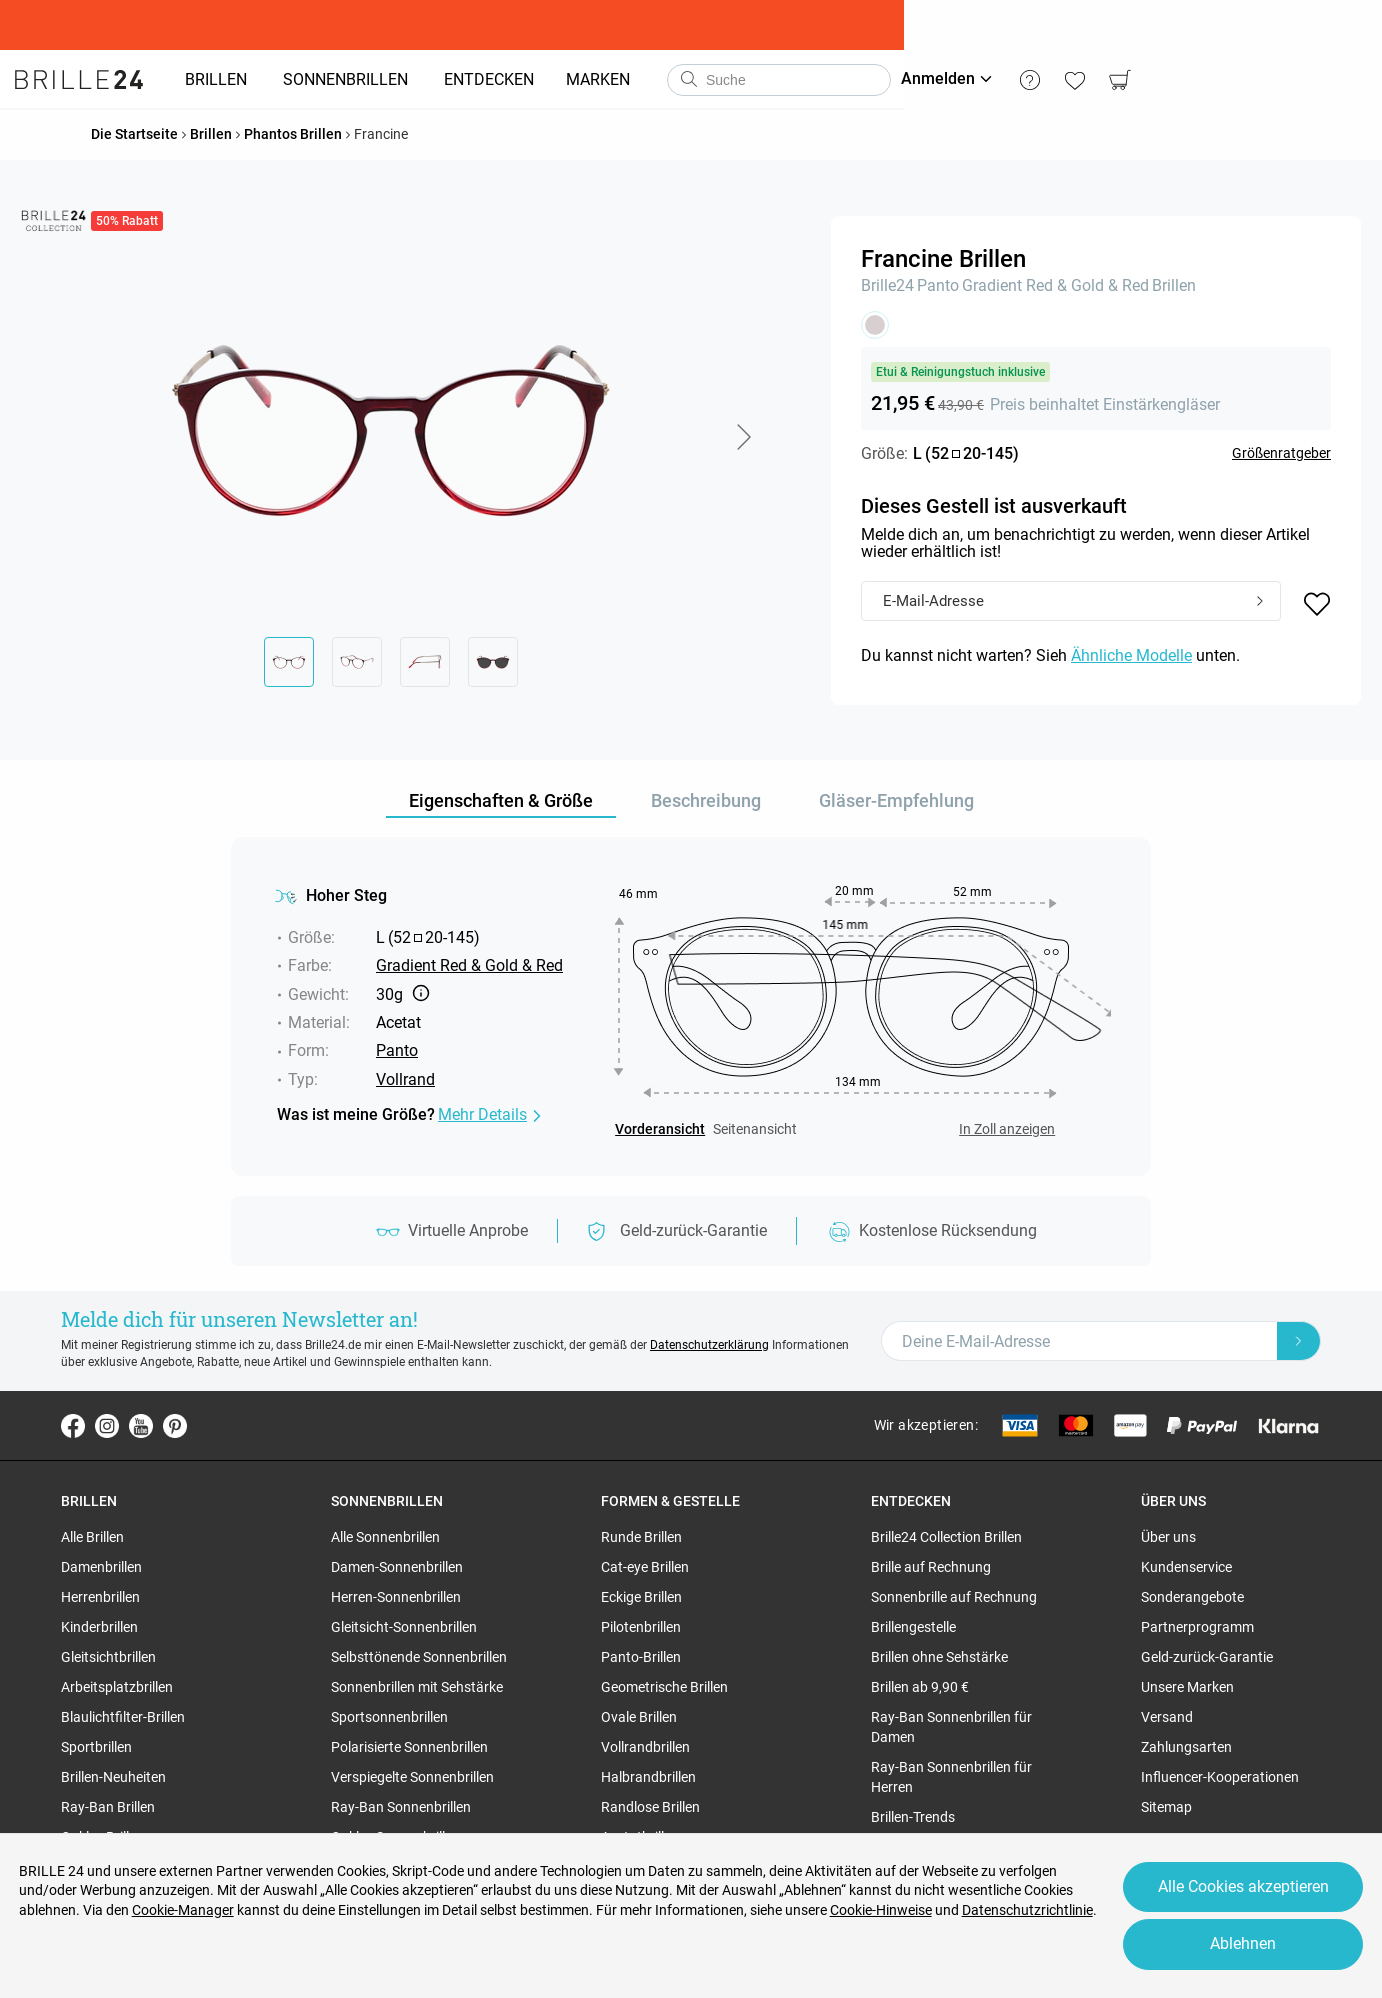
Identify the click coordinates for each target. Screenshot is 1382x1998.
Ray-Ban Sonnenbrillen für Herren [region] (951, 1777)
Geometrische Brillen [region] (664, 1687)
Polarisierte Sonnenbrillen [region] (409, 1747)
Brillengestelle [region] (913, 1627)
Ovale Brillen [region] (639, 1717)
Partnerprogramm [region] (1197, 1627)
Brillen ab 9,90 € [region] (920, 1687)
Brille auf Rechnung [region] (931, 1567)
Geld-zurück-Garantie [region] (1207, 1657)
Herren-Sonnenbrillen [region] (396, 1597)
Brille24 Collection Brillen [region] (946, 1537)
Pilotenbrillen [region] (641, 1627)
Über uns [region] (1168, 1537)
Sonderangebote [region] (1192, 1597)
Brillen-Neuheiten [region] (113, 1777)
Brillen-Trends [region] (913, 1817)
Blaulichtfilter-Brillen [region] (123, 1717)
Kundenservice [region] (1186, 1567)
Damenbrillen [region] (101, 1567)
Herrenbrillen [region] (100, 1597)
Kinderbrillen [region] (99, 1627)
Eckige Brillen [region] (641, 1597)
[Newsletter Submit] (1299, 1341)
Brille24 (887, 285)
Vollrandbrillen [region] (645, 1747)
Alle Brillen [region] (92, 1537)
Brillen (1174, 285)
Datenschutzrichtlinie (1028, 1906)
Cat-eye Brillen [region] (645, 1567)
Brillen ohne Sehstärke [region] (939, 1657)
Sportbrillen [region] (96, 1747)
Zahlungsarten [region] (1186, 1747)
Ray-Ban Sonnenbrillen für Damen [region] (951, 1727)
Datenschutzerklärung (709, 1345)
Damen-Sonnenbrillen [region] (397, 1567)
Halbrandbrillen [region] (648, 1777)
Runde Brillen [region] (641, 1537)
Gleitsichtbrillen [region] (108, 1657)
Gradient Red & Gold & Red (1055, 285)
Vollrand (405, 1079)
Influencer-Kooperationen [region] (1220, 1777)
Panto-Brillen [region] (641, 1657)
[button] (743, 437)
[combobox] (790, 80)
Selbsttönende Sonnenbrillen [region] (419, 1657)
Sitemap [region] (1166, 1807)
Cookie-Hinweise (882, 1906)
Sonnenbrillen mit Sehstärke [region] (417, 1687)
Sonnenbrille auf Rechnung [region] (954, 1597)
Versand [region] (1167, 1717)
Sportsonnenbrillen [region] (389, 1717)
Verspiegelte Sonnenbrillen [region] (412, 1777)
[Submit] (1260, 602)
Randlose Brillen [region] (650, 1807)
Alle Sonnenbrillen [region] (385, 1537)
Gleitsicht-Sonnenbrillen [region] (404, 1627)
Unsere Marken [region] (1187, 1687)
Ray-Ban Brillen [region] (108, 1807)
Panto (938, 285)
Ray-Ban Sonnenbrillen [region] (401, 1807)
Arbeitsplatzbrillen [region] (117, 1687)
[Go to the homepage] (90, 80)
